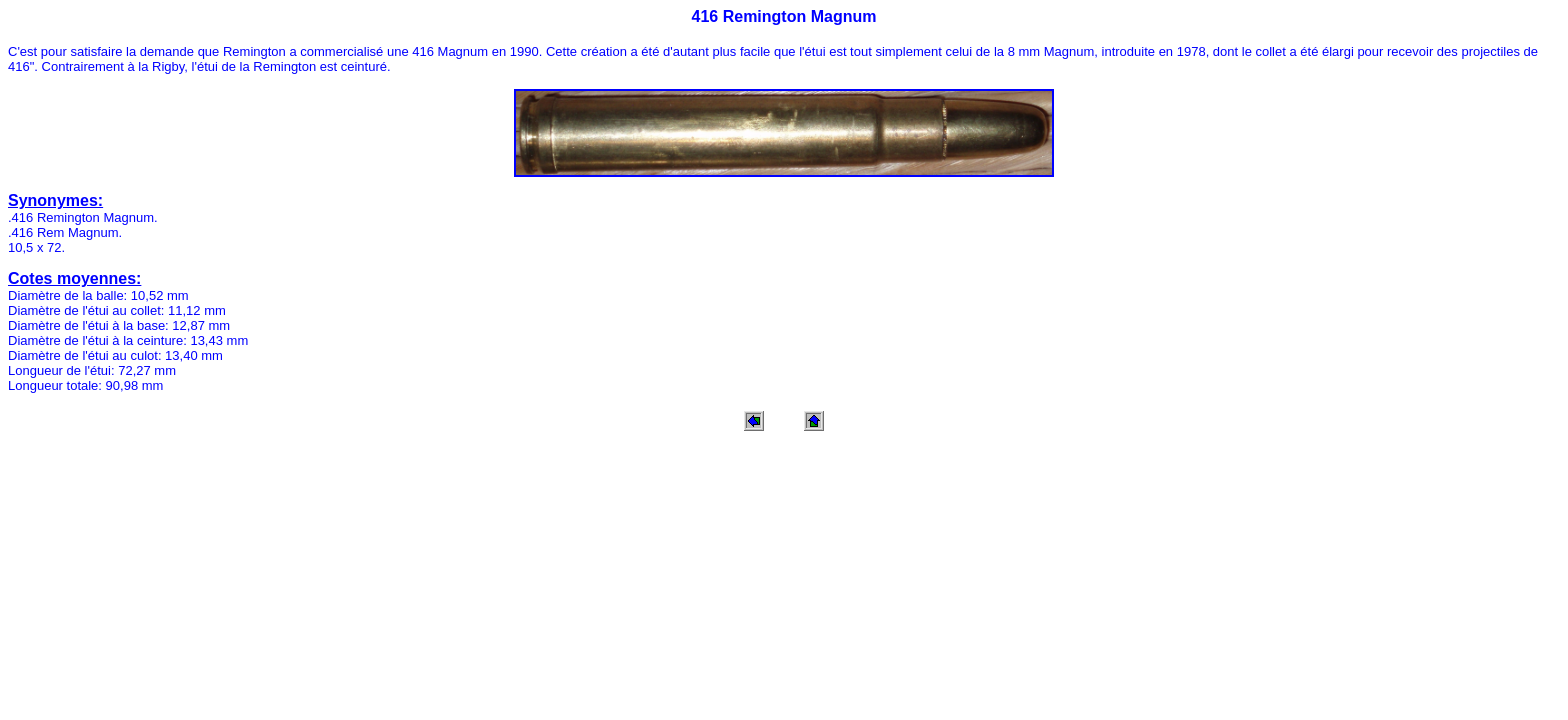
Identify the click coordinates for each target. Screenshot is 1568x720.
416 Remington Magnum (784, 16)
